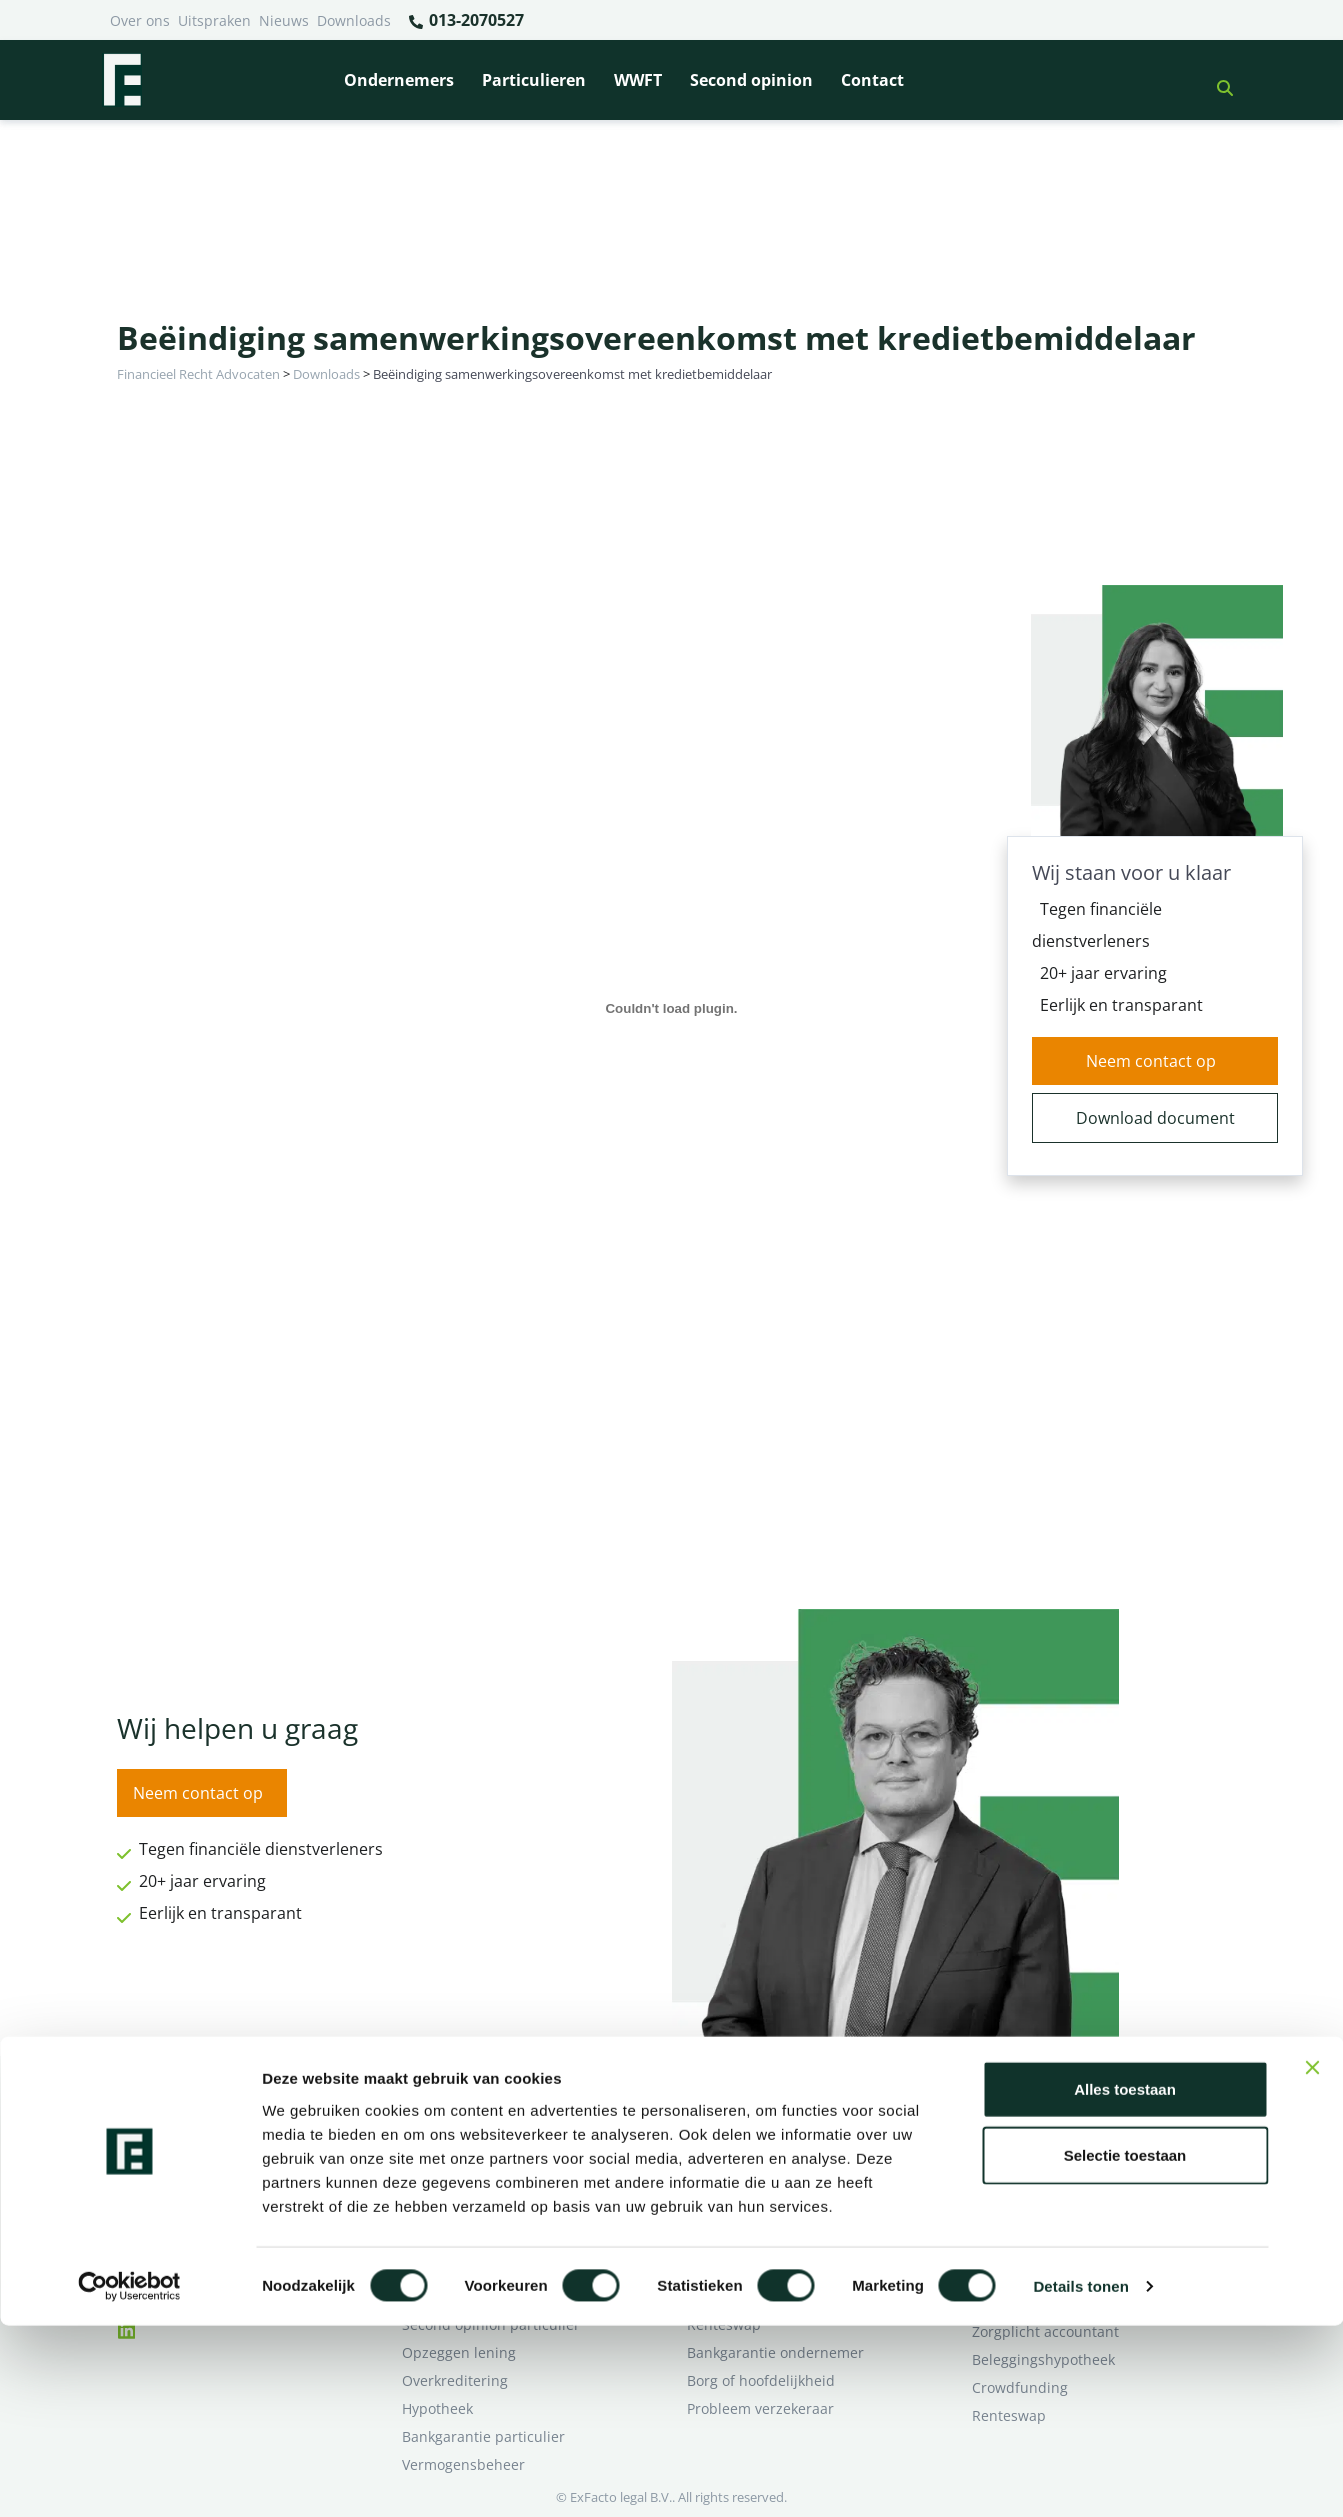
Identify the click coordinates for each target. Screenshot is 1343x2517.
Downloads (354, 20)
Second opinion (751, 80)
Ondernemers (399, 80)
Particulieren (534, 80)
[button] (1217, 80)
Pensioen (717, 2156)
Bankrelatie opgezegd (759, 2128)
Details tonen (1080, 2477)
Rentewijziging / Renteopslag (499, 2212)
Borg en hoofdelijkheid (478, 2156)
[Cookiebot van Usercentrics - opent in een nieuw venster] (129, 2478)
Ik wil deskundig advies (1049, 2156)
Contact (872, 80)
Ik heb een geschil (1032, 2128)
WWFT (638, 80)
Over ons (140, 20)
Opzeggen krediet (746, 2184)
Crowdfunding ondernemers (782, 2212)
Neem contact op (1151, 1061)
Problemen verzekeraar (480, 2184)
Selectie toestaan (1125, 2346)
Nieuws (284, 20)
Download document (1155, 1118)
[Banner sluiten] (1312, 2259)
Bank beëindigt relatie (476, 2128)
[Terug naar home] (122, 80)
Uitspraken (214, 20)
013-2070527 (465, 21)
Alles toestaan (1125, 2280)
